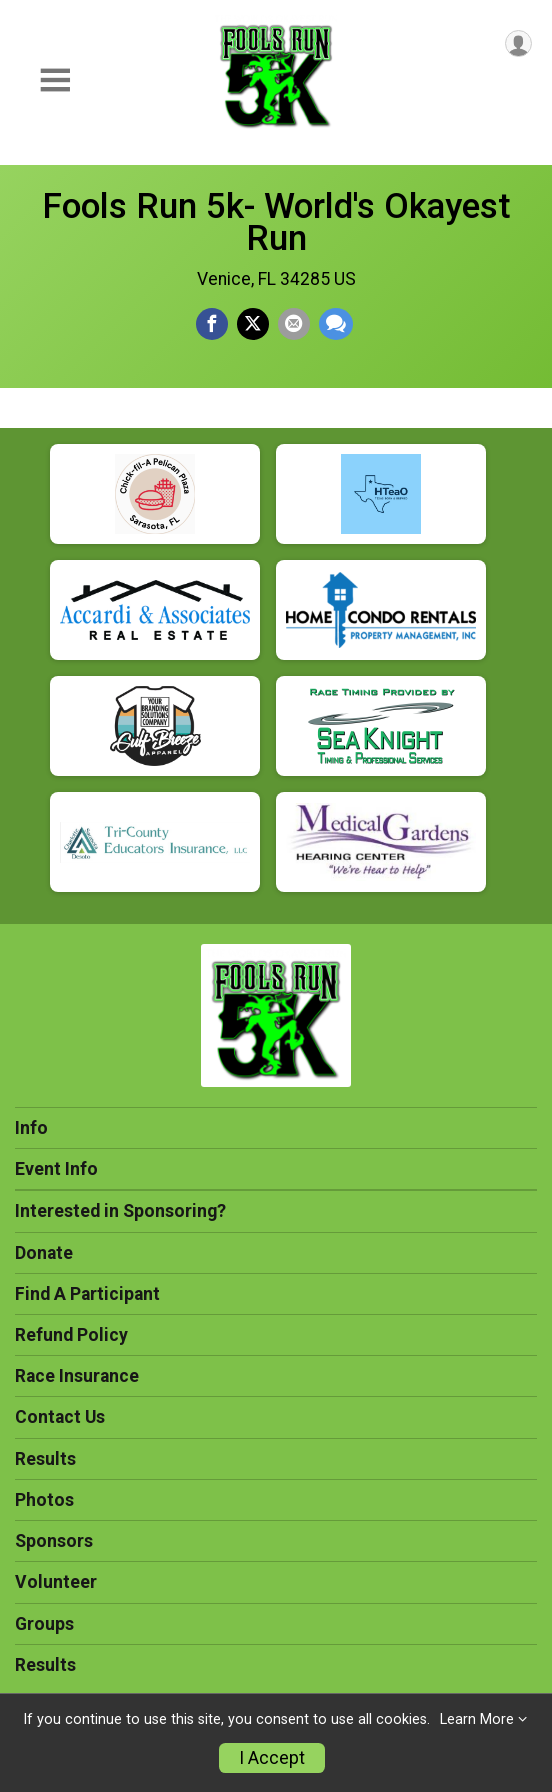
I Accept (272, 1758)
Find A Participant (87, 1294)
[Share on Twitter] (253, 324)
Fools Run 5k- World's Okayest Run (276, 222)
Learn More (477, 1719)
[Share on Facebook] (212, 324)
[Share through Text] (336, 324)
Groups (44, 1624)
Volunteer (56, 1582)
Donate (44, 1253)
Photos (44, 1500)
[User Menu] (518, 43)
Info (31, 1128)
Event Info (56, 1169)
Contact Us (60, 1417)
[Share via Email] (294, 324)
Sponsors (54, 1541)
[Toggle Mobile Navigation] (55, 80)
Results (45, 1459)
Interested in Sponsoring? (120, 1211)
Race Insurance (77, 1376)
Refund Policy (71, 1335)
